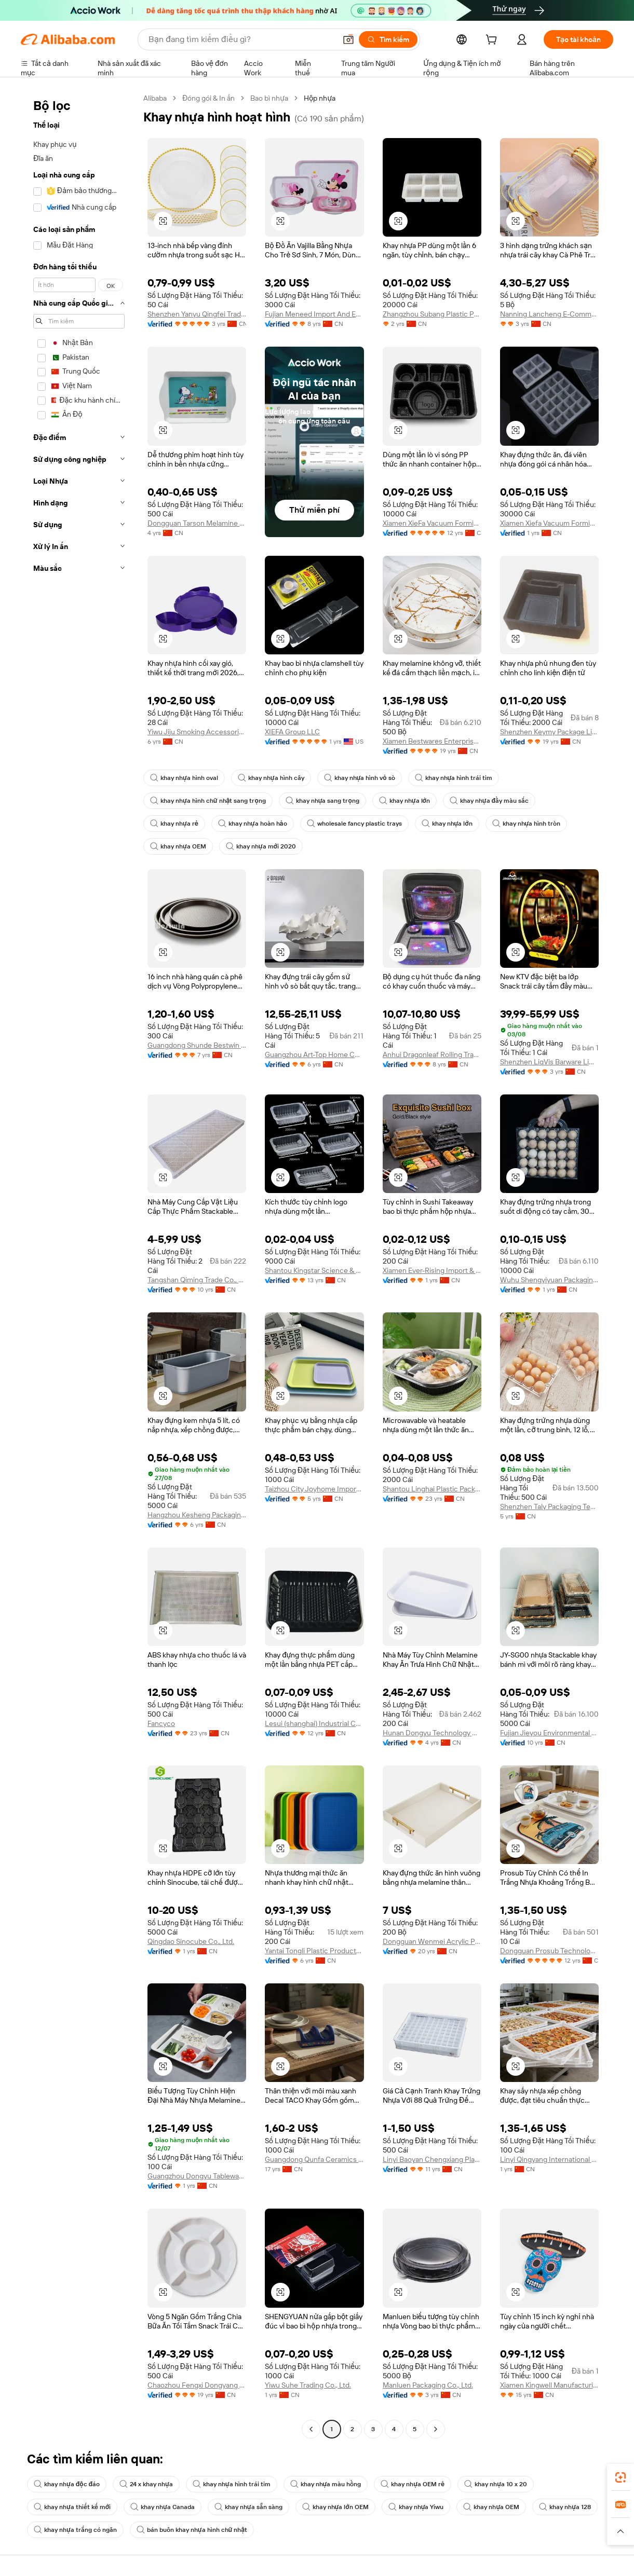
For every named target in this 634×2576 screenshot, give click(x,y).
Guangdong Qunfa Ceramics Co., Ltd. (314, 2159)
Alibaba (155, 98)
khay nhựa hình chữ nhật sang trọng (208, 801)
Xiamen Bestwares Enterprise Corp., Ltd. (432, 741)
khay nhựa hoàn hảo (252, 823)
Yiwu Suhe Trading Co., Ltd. (308, 2385)
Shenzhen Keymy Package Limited (549, 732)
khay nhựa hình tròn (526, 823)
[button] (348, 39)
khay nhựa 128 (565, 2507)
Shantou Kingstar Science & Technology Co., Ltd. (314, 1270)
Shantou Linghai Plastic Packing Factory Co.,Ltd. (432, 1489)
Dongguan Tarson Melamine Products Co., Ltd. (196, 523)
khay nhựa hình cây (271, 778)
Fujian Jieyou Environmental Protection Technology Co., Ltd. (549, 1733)
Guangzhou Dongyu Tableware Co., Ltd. (196, 2176)
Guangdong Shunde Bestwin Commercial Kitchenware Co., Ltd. (196, 1045)
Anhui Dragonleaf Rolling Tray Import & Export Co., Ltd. (432, 1054)
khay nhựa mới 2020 (261, 846)
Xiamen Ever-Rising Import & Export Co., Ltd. (432, 1270)
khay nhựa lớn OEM (335, 2507)
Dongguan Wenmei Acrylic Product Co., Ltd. (432, 1941)
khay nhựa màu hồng (325, 2484)
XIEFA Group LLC (292, 732)
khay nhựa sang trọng (322, 801)
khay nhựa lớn (404, 801)
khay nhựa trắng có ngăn (75, 2530)
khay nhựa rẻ (174, 823)
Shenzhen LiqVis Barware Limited (549, 1062)
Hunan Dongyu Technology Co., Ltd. (432, 1733)
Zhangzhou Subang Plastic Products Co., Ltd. (432, 314)
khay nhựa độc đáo (67, 2484)
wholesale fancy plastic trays (354, 823)
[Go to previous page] (311, 2429)
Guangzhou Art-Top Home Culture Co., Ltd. (314, 1054)
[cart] (493, 41)
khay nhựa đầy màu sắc (489, 801)
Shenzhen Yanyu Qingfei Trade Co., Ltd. (196, 314)
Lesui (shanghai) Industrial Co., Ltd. (314, 1723)
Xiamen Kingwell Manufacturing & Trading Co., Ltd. (549, 2385)
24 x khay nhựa (146, 2484)
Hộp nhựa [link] (319, 98)
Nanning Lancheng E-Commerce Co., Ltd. (549, 314)
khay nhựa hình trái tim (454, 778)
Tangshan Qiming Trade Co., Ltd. (196, 1280)
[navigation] (79, 1265)
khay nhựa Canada (162, 2507)
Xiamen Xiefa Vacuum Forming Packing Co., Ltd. (549, 523)
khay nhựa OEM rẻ (412, 2484)
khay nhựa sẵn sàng (248, 2507)
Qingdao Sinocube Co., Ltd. (190, 1941)
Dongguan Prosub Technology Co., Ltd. (549, 1951)
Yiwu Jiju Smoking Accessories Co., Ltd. (196, 732)
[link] (620, 2477)
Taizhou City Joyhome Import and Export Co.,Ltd (314, 1489)
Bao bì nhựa (269, 98)
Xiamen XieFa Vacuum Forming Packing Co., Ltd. (432, 523)
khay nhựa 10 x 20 (495, 2484)
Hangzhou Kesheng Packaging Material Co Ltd (196, 1515)
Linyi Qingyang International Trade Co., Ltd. (549, 2159)
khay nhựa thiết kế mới (72, 2507)
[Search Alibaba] (241, 39)
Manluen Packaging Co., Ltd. (428, 2385)
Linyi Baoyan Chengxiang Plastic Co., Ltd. (432, 2159)
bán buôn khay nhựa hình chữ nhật (192, 2530)
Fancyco (161, 1723)
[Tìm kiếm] (388, 39)
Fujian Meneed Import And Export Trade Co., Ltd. (314, 314)
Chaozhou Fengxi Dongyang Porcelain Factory (196, 2385)
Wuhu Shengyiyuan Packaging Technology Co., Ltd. (549, 1280)
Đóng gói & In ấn (208, 98)
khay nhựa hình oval (184, 778)
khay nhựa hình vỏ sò (359, 778)
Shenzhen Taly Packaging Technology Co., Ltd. (549, 1506)
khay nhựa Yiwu (416, 2507)
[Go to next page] (435, 2429)
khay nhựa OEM (178, 846)
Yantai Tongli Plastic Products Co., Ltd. (314, 1951)
